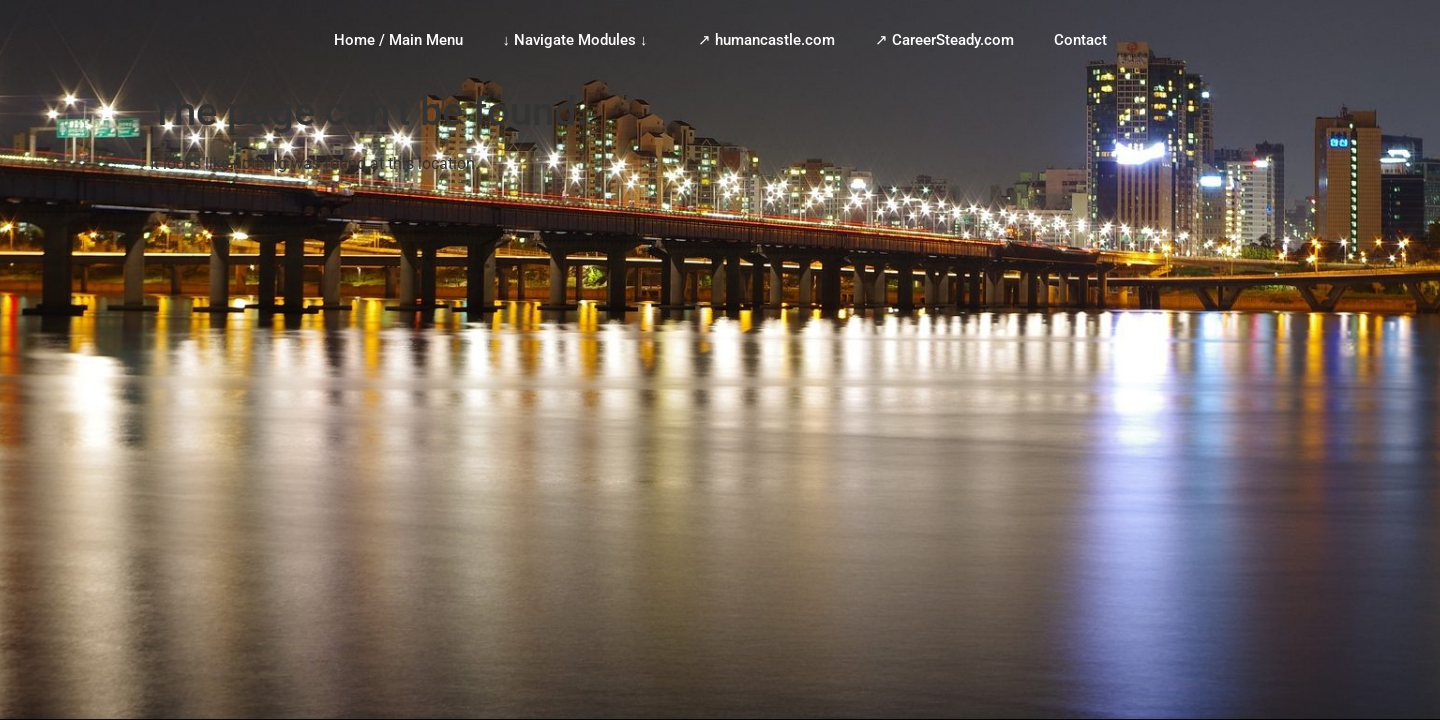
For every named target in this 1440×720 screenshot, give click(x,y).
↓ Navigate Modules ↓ (580, 40)
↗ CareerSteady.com (944, 40)
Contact (1080, 40)
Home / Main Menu (398, 40)
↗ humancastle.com (766, 40)
